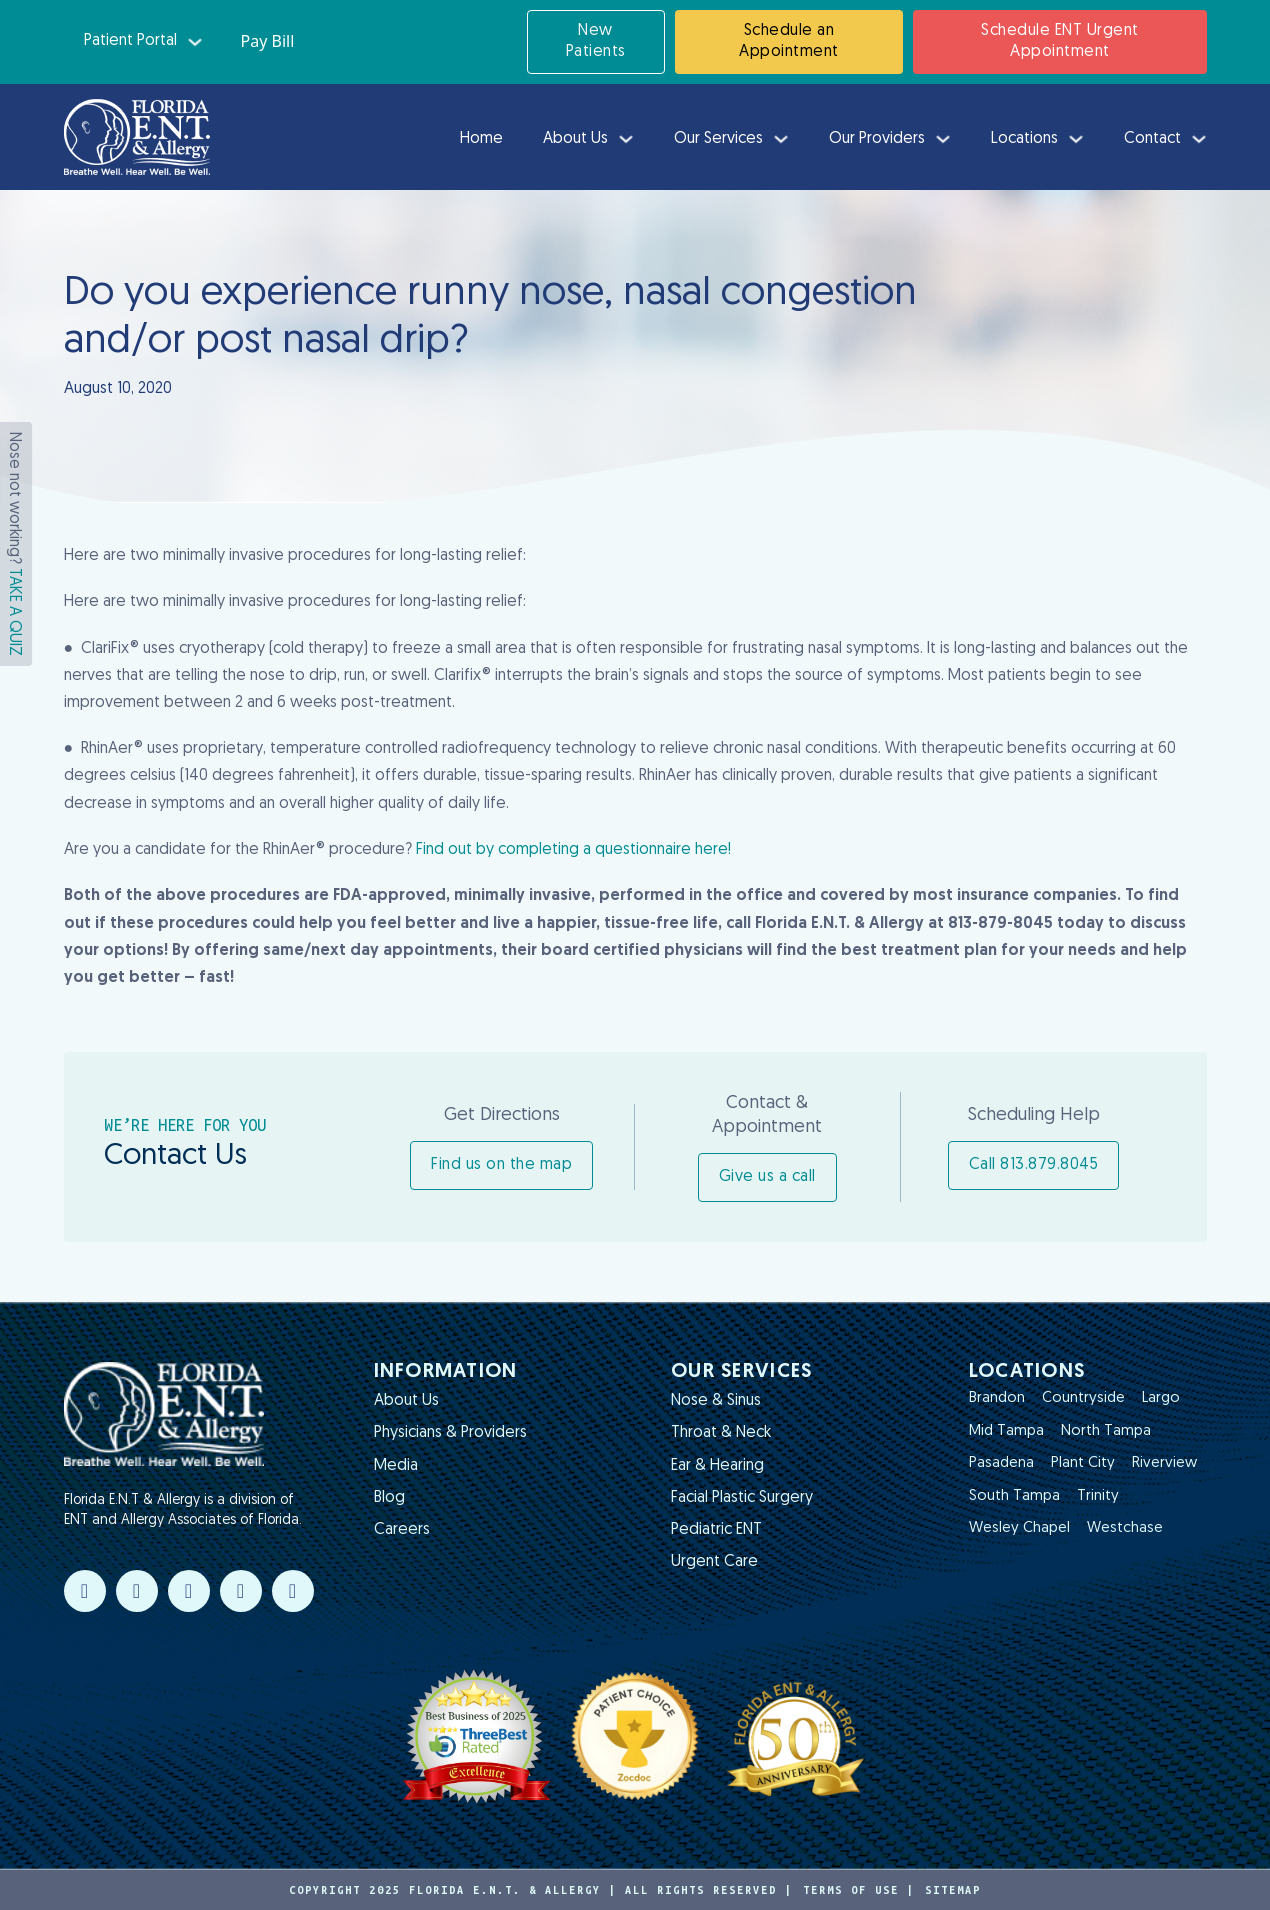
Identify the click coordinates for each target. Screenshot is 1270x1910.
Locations (1024, 139)
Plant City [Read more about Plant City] (1083, 1463)
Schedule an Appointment (789, 41)
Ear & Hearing (717, 1466)
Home (481, 139)
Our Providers (877, 139)
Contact (1152, 139)
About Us (575, 139)
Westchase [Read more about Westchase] (1125, 1528)
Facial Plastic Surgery (742, 1498)
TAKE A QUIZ (14, 612)
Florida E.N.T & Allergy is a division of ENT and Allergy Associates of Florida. (183, 1510)
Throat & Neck (721, 1433)
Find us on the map (501, 1165)
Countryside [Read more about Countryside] (1083, 1398)
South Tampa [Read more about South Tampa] (1014, 1496)
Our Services (718, 139)
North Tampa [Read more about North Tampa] (1106, 1431)
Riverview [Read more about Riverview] (1164, 1463)
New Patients (596, 41)
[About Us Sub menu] (626, 139)
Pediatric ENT (716, 1530)
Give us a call (767, 1177)
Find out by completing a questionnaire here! (573, 850)
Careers (402, 1530)
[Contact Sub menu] (1199, 139)
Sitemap (953, 1890)
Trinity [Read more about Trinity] (1098, 1496)
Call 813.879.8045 (1034, 1165)
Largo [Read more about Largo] (1161, 1398)
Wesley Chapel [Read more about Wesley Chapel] (1019, 1528)
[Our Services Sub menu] (781, 139)
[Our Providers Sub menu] (943, 139)
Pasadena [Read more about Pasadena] (1001, 1463)
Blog (389, 1498)
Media (396, 1466)
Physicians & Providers (450, 1433)
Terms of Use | (859, 1890)
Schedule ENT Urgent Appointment (1060, 41)
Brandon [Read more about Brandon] (997, 1398)
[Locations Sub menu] (1076, 139)
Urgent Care (714, 1562)
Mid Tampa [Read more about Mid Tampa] (1006, 1431)
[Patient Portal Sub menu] (195, 42)
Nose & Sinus (716, 1401)
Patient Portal (130, 41)
